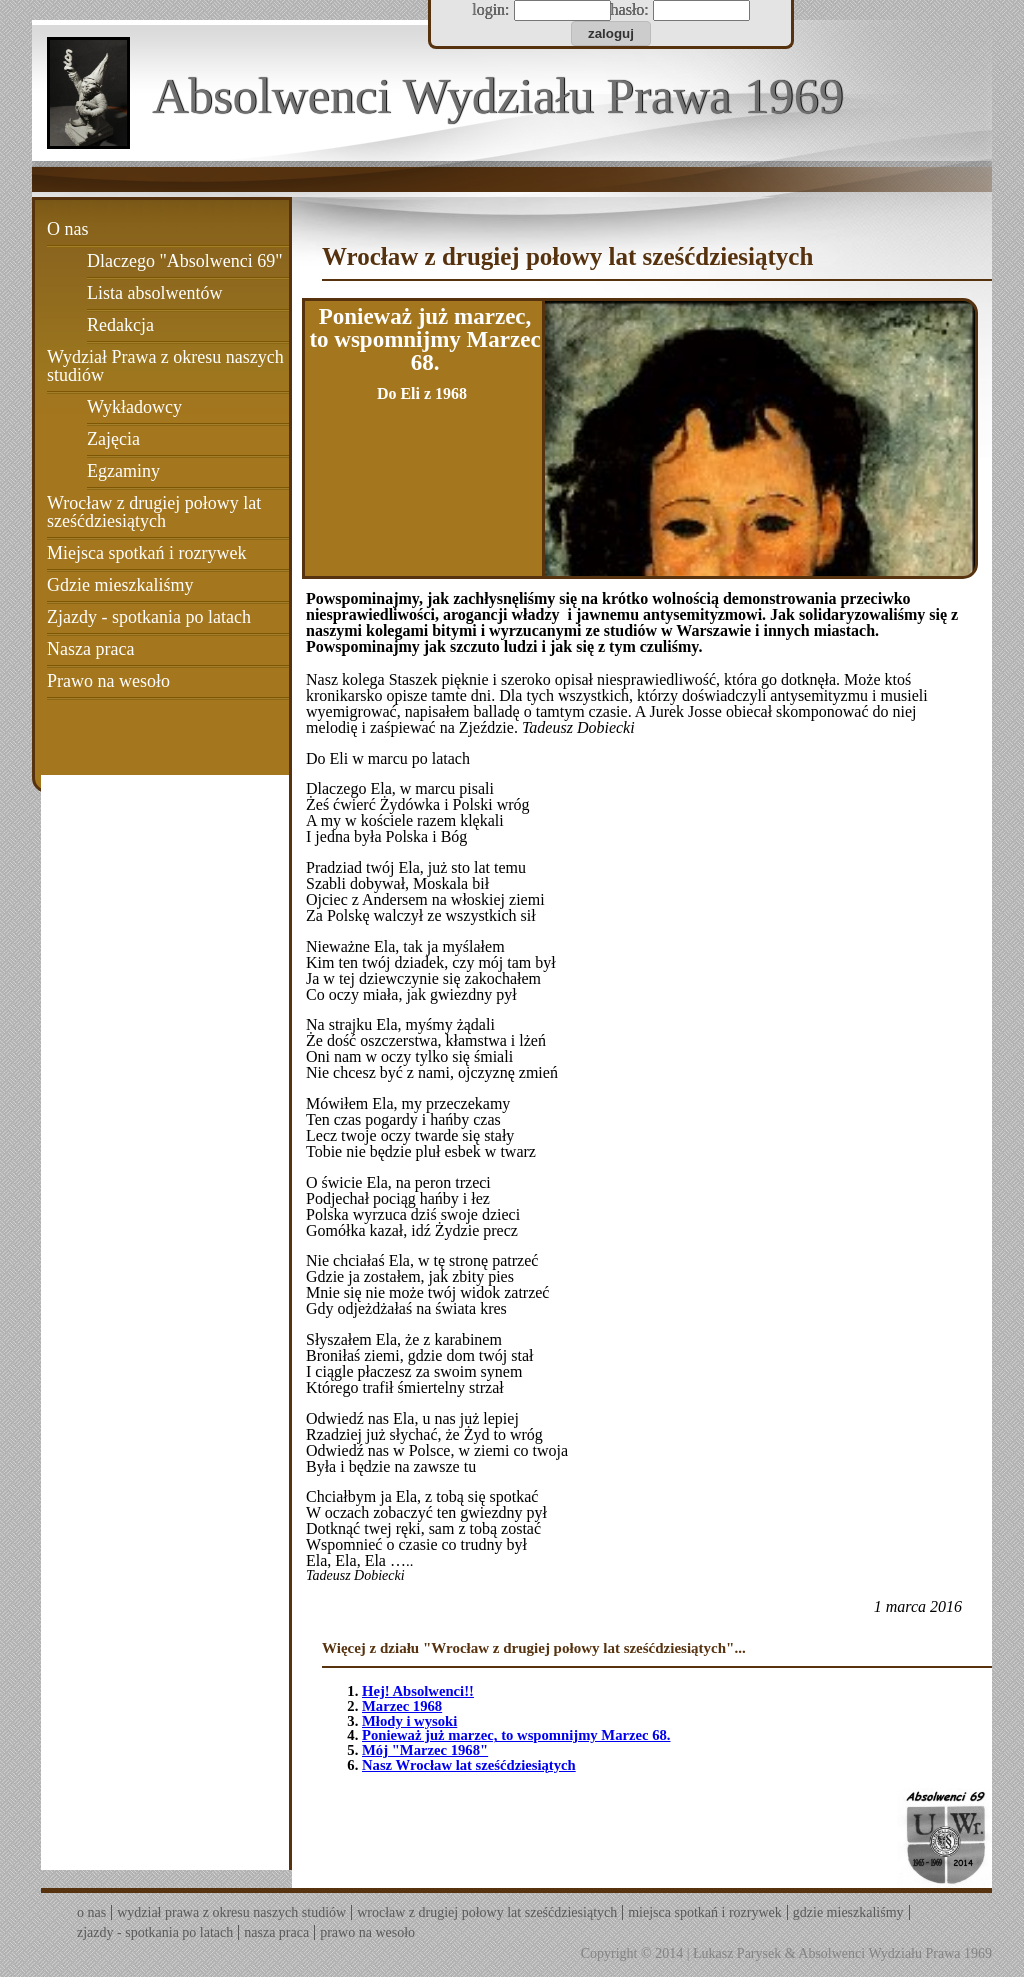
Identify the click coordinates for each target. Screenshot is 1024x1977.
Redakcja (120, 325)
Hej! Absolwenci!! (418, 1691)
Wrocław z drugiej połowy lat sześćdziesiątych (154, 512)
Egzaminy (123, 471)
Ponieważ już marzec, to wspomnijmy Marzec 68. (516, 1735)
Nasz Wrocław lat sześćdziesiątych (469, 1765)
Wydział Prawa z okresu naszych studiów (165, 366)
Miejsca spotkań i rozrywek (146, 553)
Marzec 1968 (402, 1706)
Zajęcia (113, 439)
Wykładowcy (134, 407)
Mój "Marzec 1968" (425, 1750)
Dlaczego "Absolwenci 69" (185, 261)
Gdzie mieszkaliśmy (120, 585)
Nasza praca (90, 649)
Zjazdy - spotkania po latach (149, 617)
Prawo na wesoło (108, 681)
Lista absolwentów (154, 293)
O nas (68, 229)
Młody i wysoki (409, 1721)
